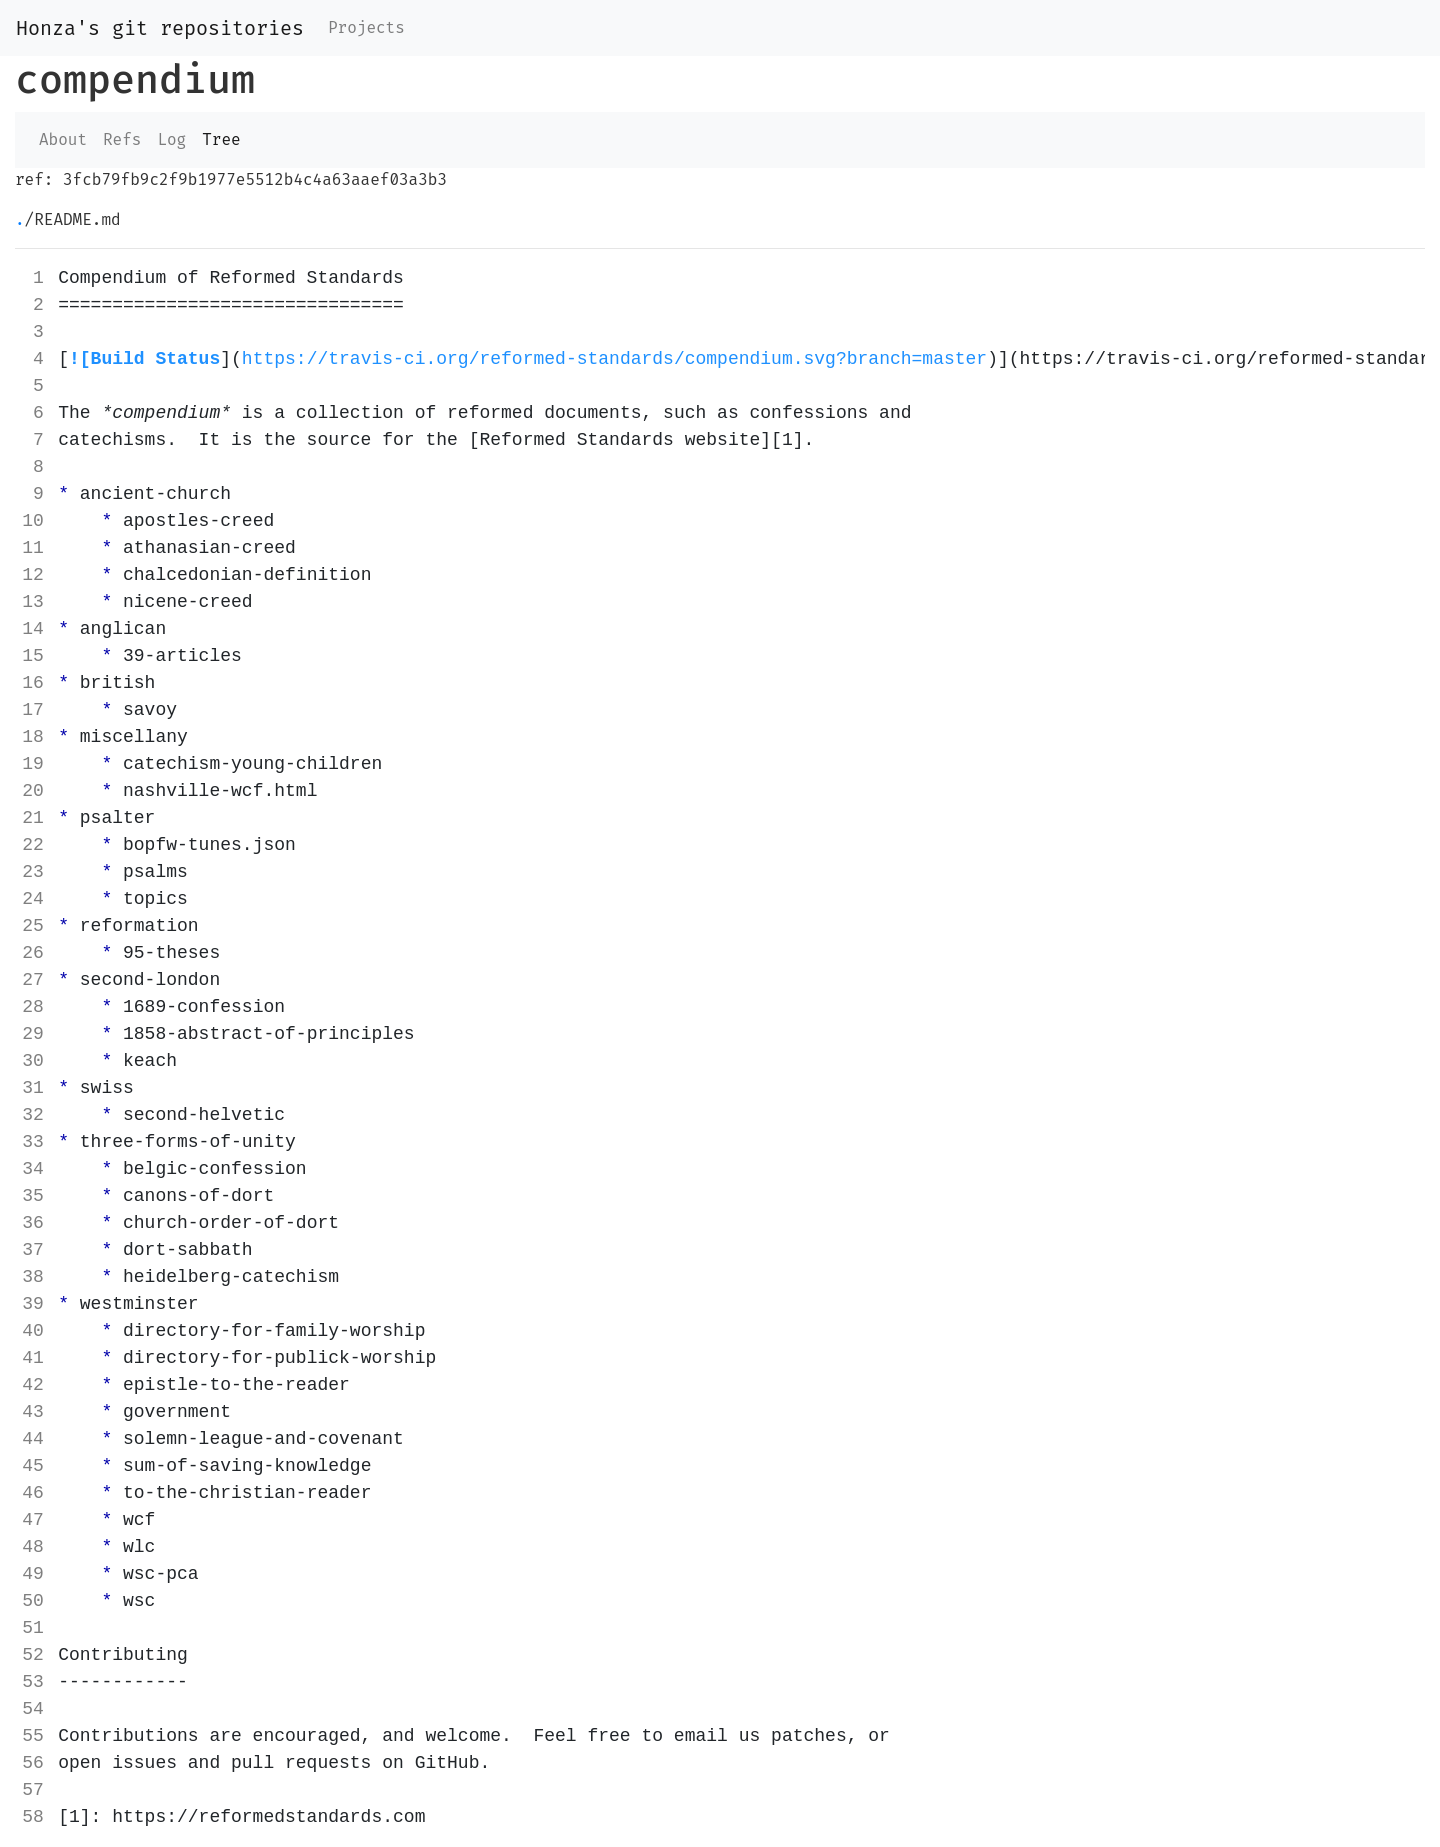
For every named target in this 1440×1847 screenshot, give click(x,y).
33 (33, 1142)
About (63, 139)
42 (33, 1385)
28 (33, 1007)
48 (33, 1547)
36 (33, 1223)
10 (33, 521)
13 (33, 602)
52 (33, 1655)
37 (33, 1250)
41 (33, 1358)
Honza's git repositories (160, 28)
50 (33, 1601)
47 (33, 1520)
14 (33, 629)
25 (33, 926)
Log (171, 139)
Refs (122, 139)
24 (33, 899)
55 (33, 1736)
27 (33, 980)
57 (33, 1790)
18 (33, 737)
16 (33, 683)
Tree (221, 139)
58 (33, 1817)
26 (33, 953)
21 (33, 818)
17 (33, 710)
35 (33, 1196)
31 (33, 1088)
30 (33, 1061)
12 (33, 575)
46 (33, 1493)
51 (33, 1628)
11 (33, 548)
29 (33, 1034)
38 (33, 1277)
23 (33, 872)
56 (33, 1763)
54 (33, 1709)
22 (33, 845)
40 (33, 1331)
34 (33, 1169)
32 (33, 1115)
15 (33, 656)
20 (33, 791)
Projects (366, 27)
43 (33, 1412)
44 (33, 1439)
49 (33, 1574)
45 (33, 1466)
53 (33, 1682)
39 (33, 1304)
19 (33, 764)
